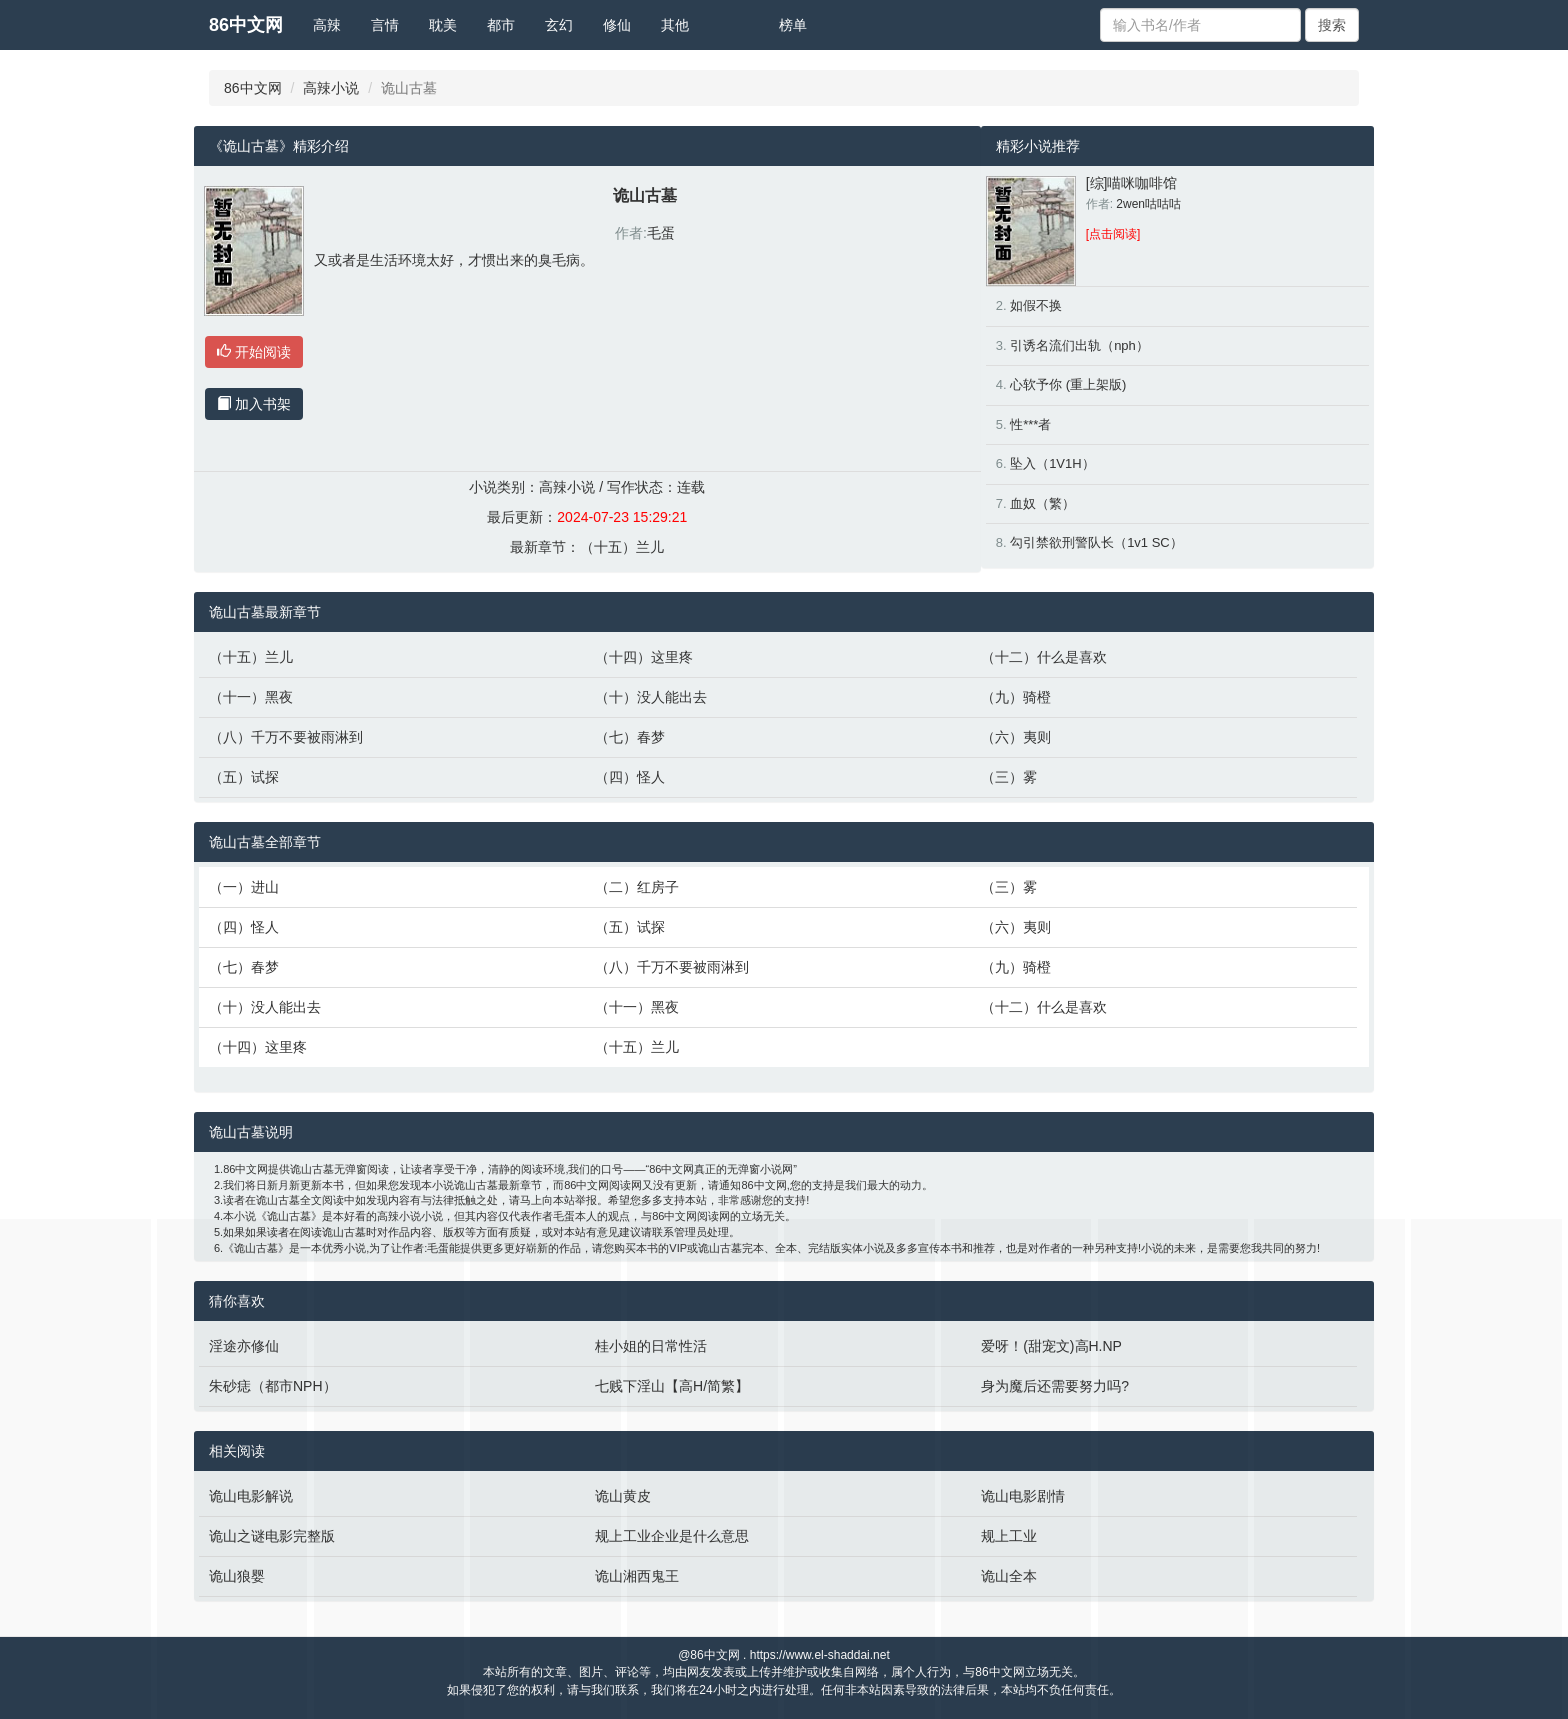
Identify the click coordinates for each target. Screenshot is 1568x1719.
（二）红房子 (637, 887)
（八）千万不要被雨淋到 (286, 737)
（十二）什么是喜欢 (1044, 657)
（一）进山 (244, 887)
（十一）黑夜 (251, 697)
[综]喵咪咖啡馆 (1132, 183)
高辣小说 (331, 88)
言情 (385, 25)
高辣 (327, 25)
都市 (501, 25)
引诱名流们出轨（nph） (1079, 345)
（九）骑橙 (1016, 697)
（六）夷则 (1016, 737)
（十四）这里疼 (644, 657)
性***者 (1030, 424)
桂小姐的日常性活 (651, 1346)
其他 (675, 25)
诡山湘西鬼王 (637, 1576)
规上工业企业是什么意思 (672, 1536)
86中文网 (246, 25)
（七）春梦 (630, 737)
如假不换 (1036, 305)
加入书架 (254, 404)
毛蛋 (661, 233)
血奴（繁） (1042, 503)
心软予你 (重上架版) (1068, 384)
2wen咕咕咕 (1148, 204)
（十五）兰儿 (622, 547)
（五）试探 (244, 777)
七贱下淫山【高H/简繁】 (672, 1386)
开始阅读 (254, 352)
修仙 (617, 25)
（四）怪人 (630, 777)
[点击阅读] (1113, 234)
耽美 (443, 25)
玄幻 (559, 25)
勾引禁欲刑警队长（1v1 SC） (1096, 542)
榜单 (793, 25)
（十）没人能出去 (651, 697)
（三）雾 (1009, 777)
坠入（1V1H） (1052, 463)
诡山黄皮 (623, 1496)
